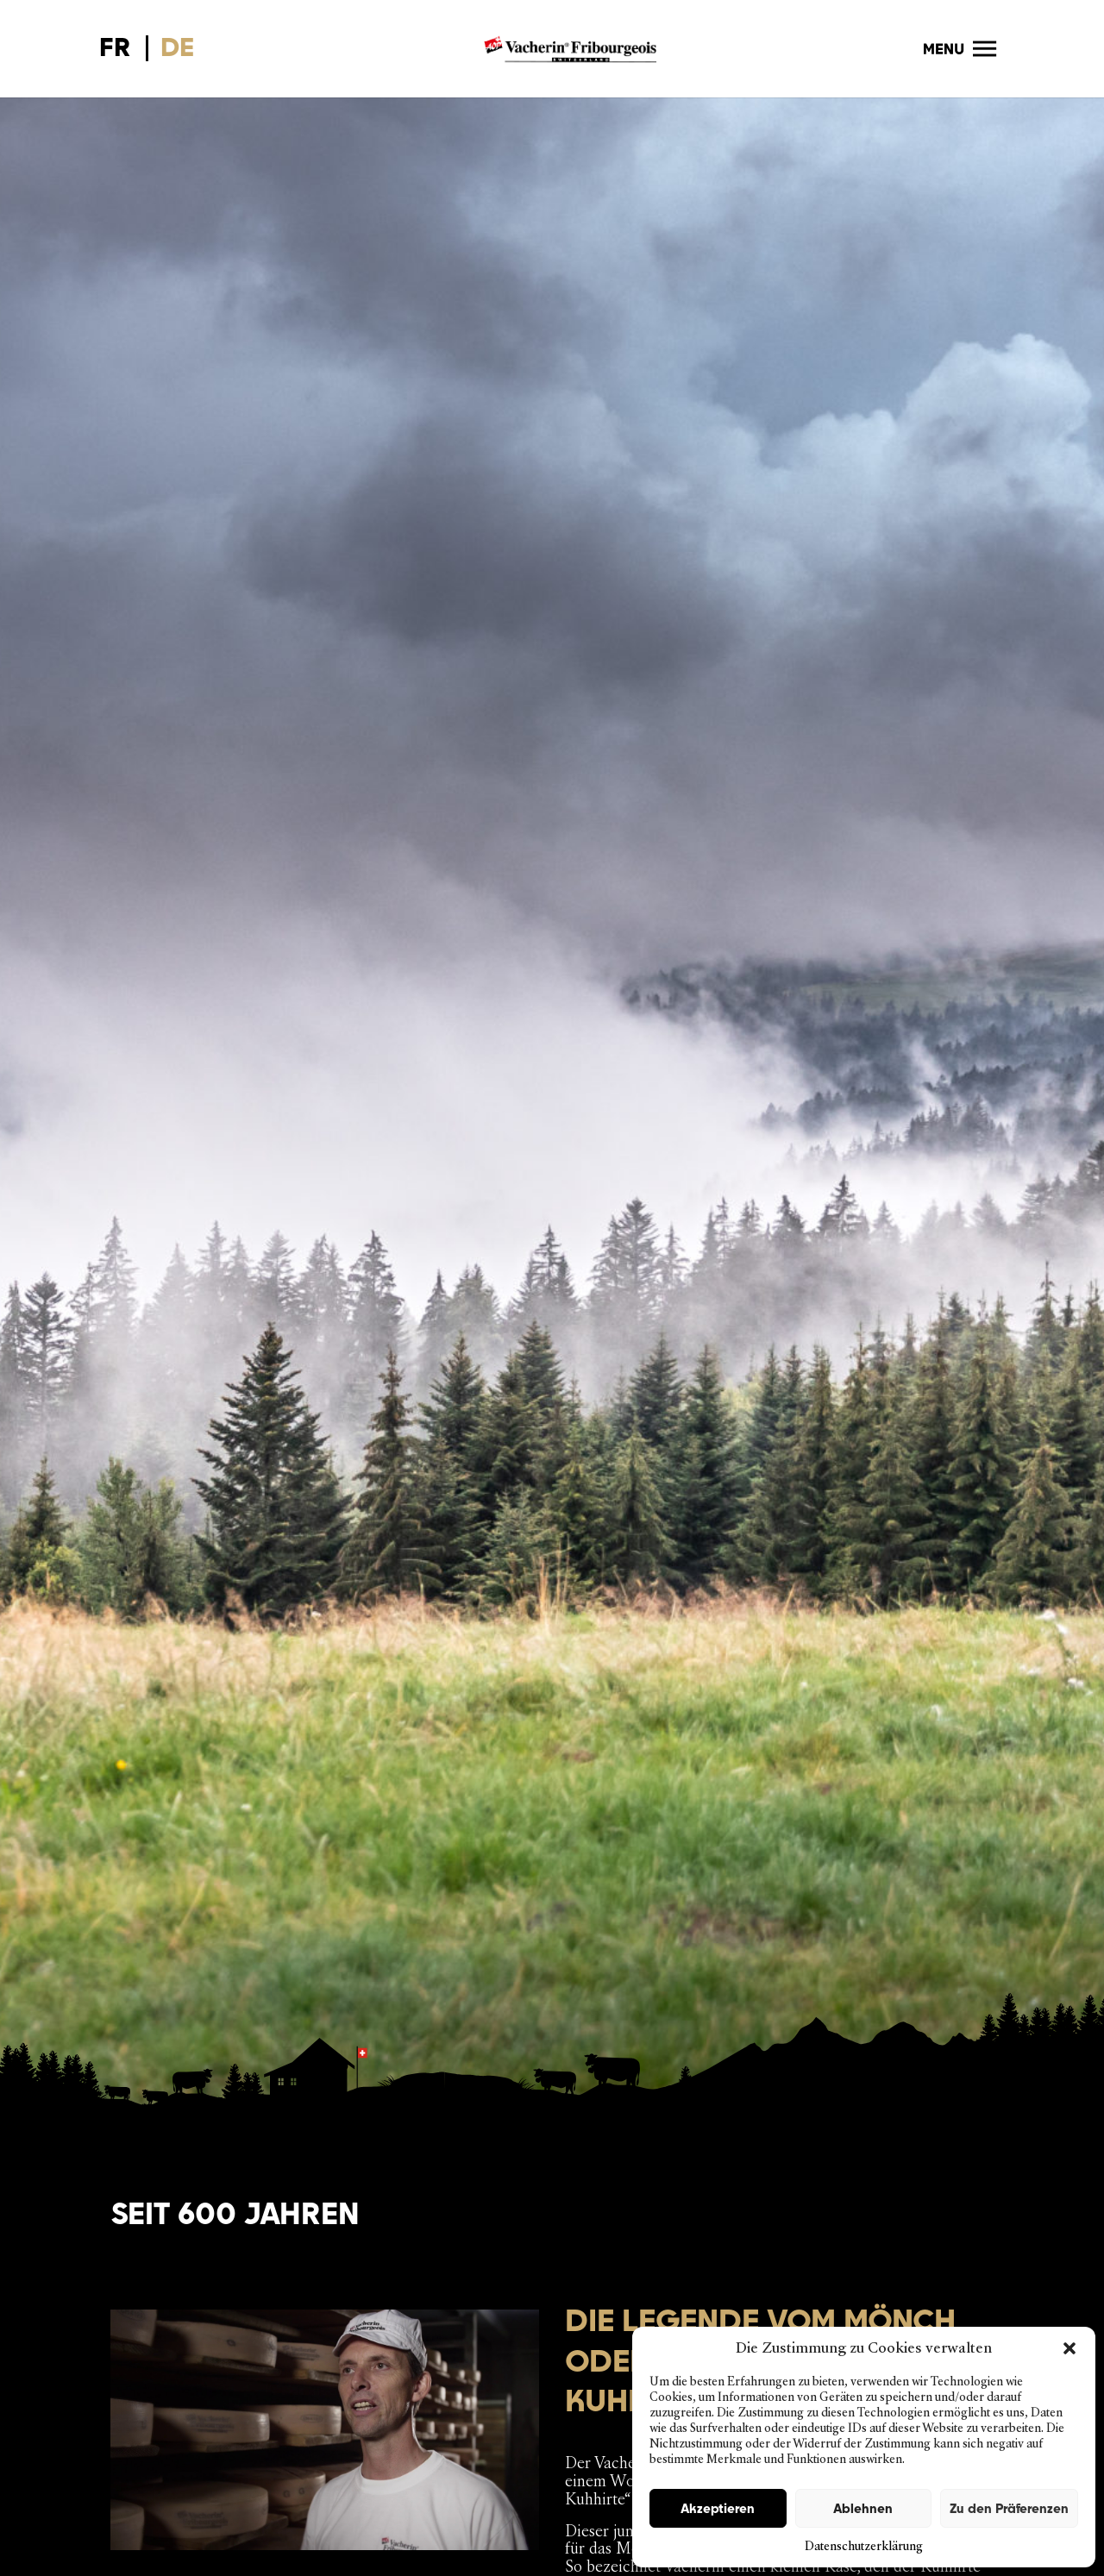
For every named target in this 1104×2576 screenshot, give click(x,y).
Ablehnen (863, 2508)
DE (177, 46)
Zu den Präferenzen (1009, 2508)
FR (115, 46)
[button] (1069, 2348)
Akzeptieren (718, 2508)
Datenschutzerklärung (864, 2546)
